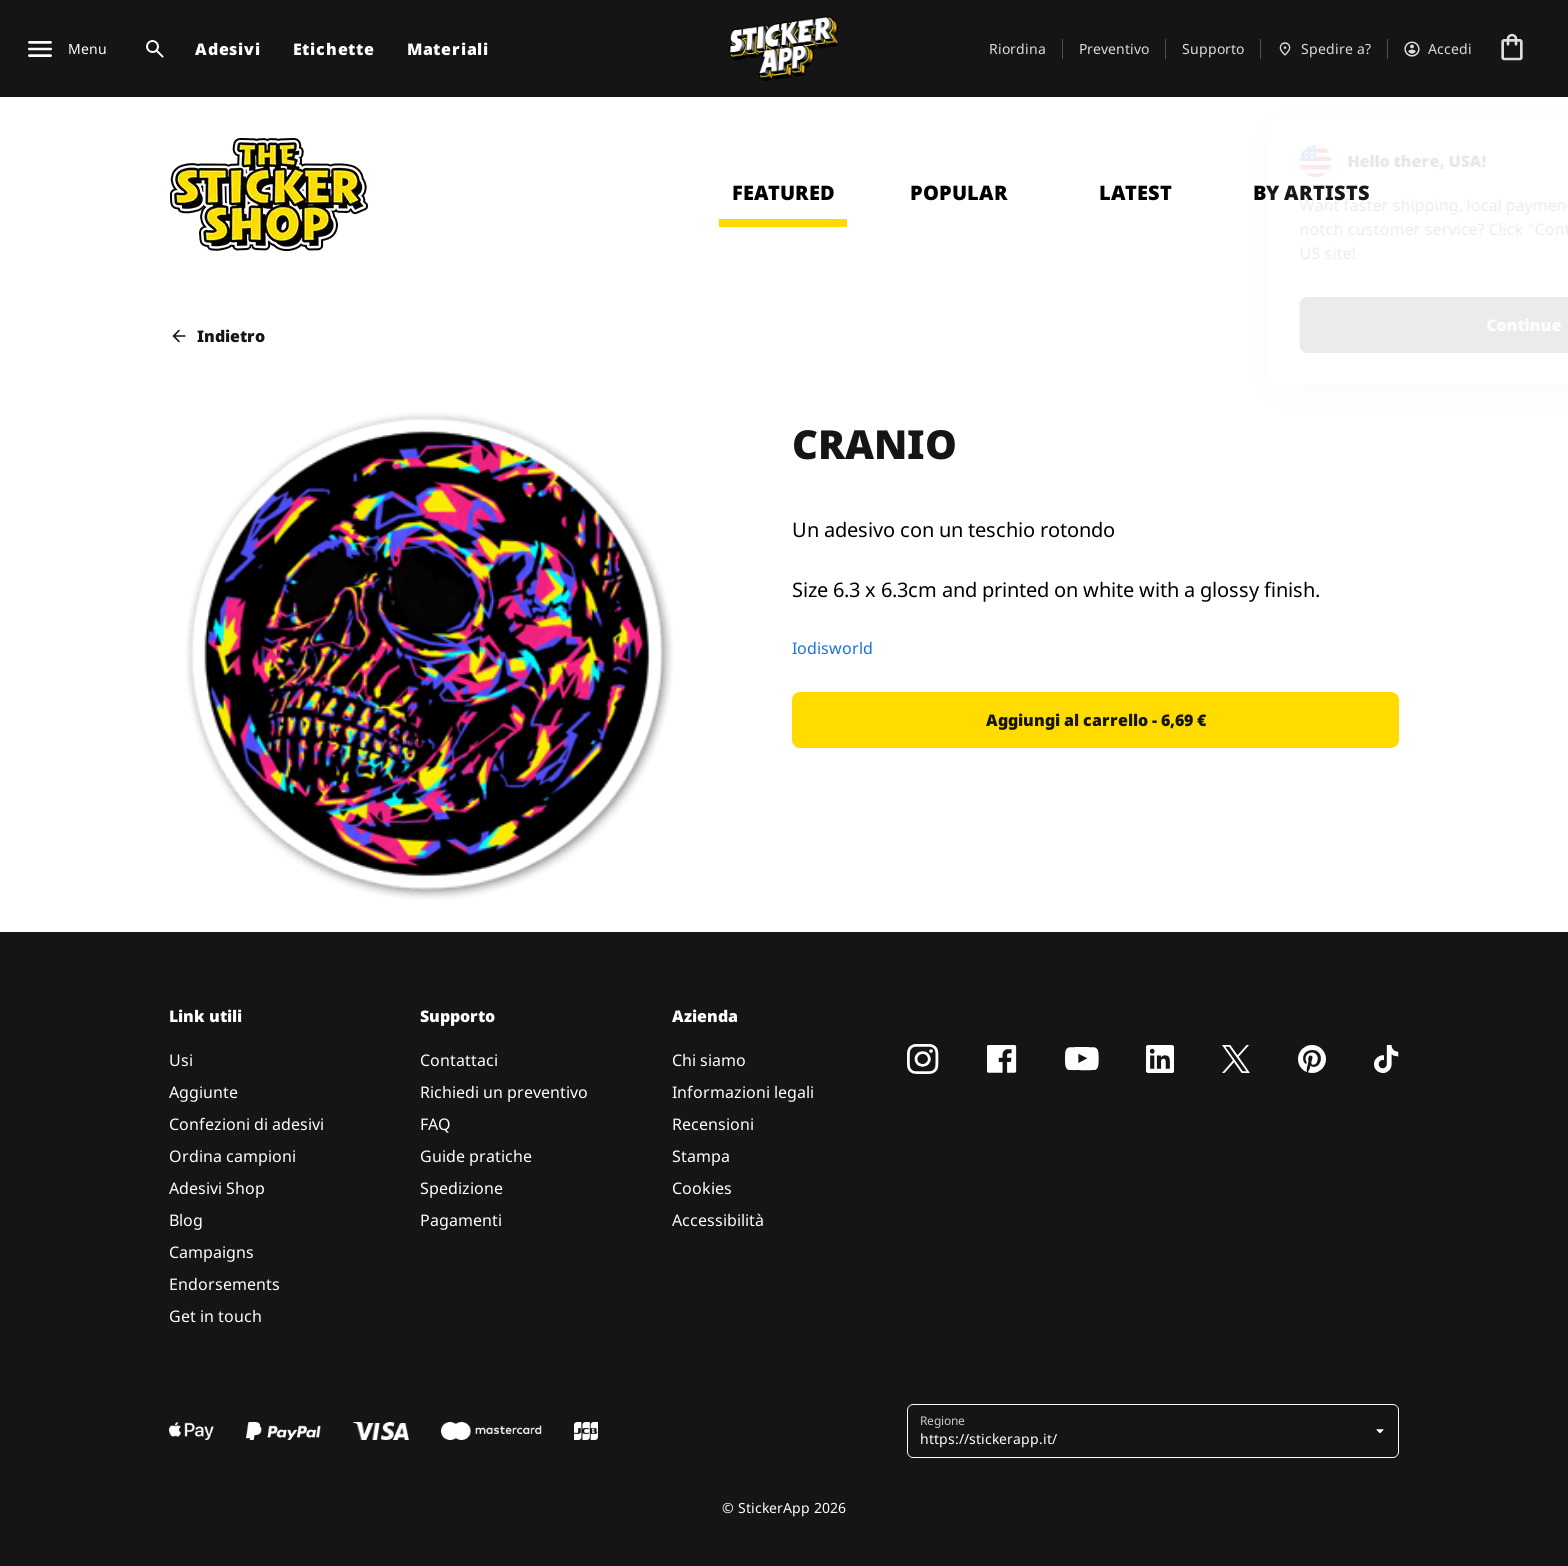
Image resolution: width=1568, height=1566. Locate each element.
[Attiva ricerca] (151, 49)
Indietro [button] (217, 336)
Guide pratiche (476, 1156)
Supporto (1213, 48)
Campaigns (211, 1252)
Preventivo (1114, 48)
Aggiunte (203, 1092)
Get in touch (215, 1316)
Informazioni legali (743, 1092)
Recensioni (713, 1124)
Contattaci (459, 1060)
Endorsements (224, 1284)
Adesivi (228, 49)
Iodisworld (832, 648)
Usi (181, 1060)
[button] (1095, 720)
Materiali (448, 49)
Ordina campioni (232, 1156)
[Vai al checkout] (1512, 49)
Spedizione (461, 1188)
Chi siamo (709, 1060)
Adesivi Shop (217, 1188)
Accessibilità (718, 1220)
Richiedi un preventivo (504, 1092)
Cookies (702, 1188)
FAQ (435, 1124)
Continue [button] (1291, 325)
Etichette (334, 49)
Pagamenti (461, 1220)
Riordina (1017, 48)
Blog (186, 1220)
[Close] (1507, 153)
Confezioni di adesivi (246, 1124)
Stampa (701, 1156)
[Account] (1438, 49)
